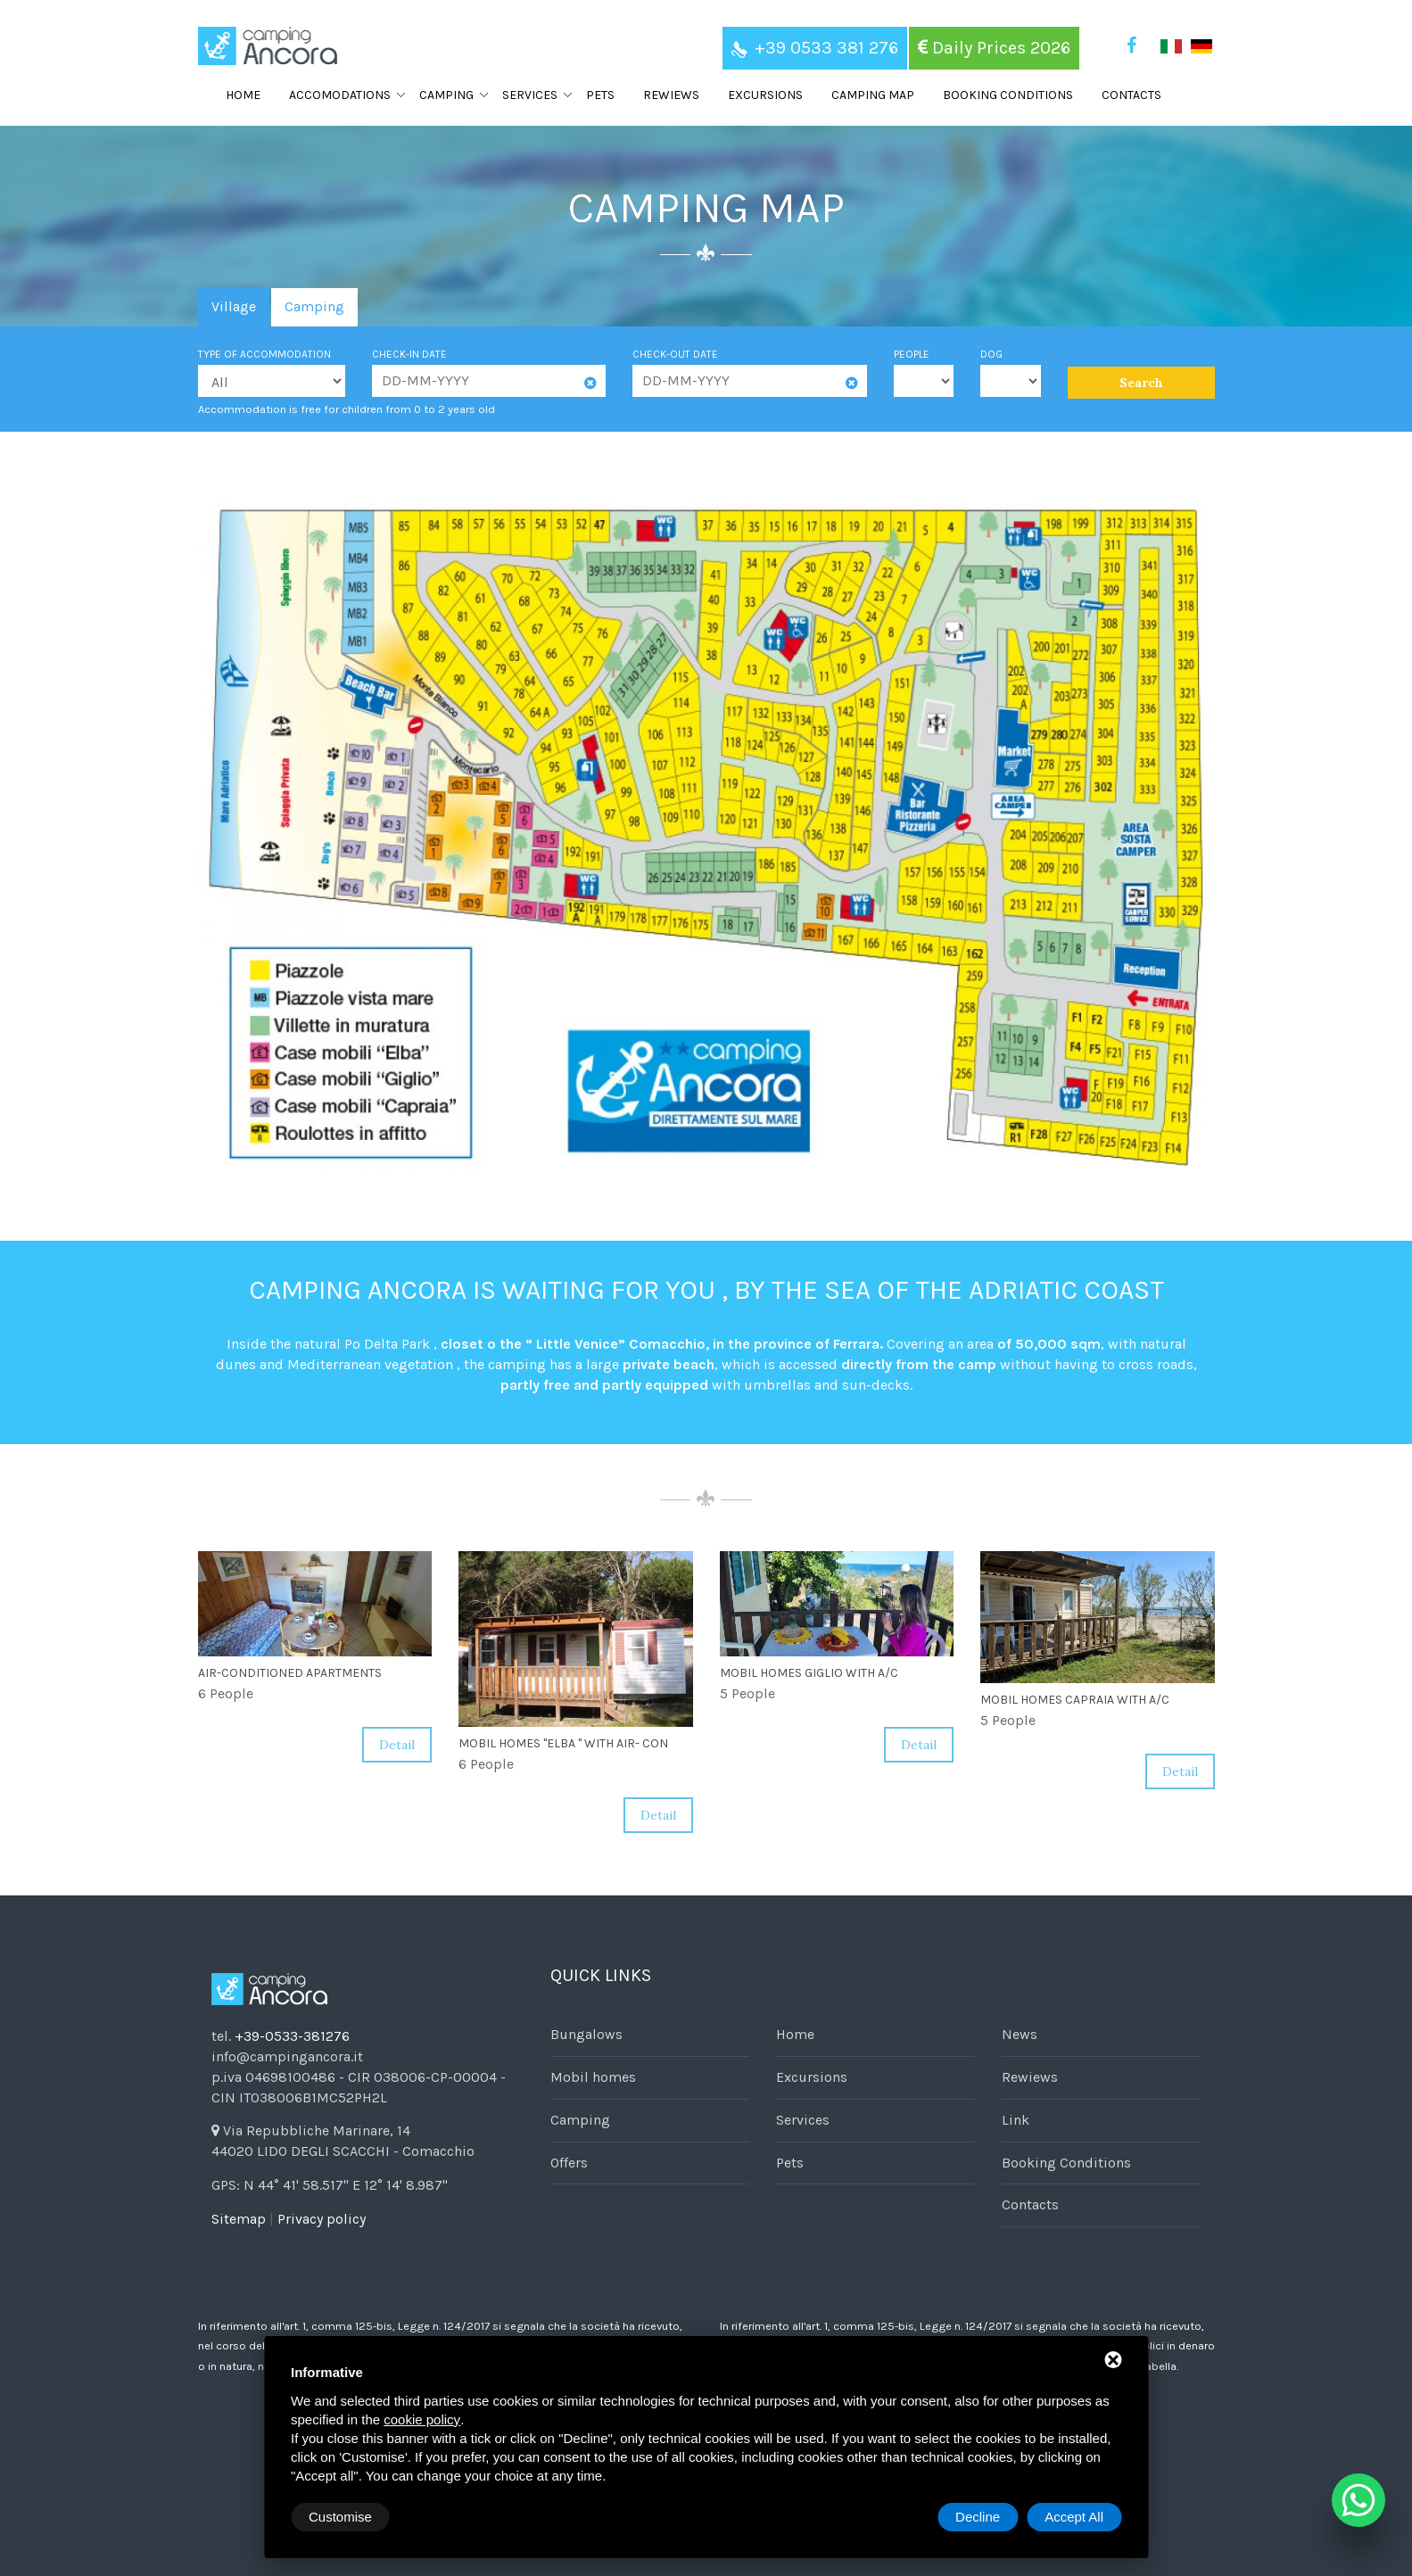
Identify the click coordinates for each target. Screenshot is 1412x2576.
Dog (991, 354)
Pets (600, 95)
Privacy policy (321, 2218)
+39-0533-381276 (292, 2035)
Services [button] (529, 95)
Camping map (872, 95)
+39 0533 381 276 (814, 47)
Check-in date (409, 354)
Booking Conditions (1008, 95)
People (911, 354)
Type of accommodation (264, 354)
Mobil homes (593, 2076)
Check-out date (675, 354)
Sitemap (238, 2218)
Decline (977, 2516)
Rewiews (671, 95)
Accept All (1074, 2516)
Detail (397, 1745)
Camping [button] (446, 95)
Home (243, 95)
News (1019, 2034)
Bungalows (586, 2034)
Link (1015, 2119)
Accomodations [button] (340, 95)
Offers (569, 2162)
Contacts (1131, 95)
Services (803, 2119)
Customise (340, 2516)
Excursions (765, 95)
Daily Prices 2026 (994, 47)
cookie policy (422, 2419)
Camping (314, 306)
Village (233, 306)
